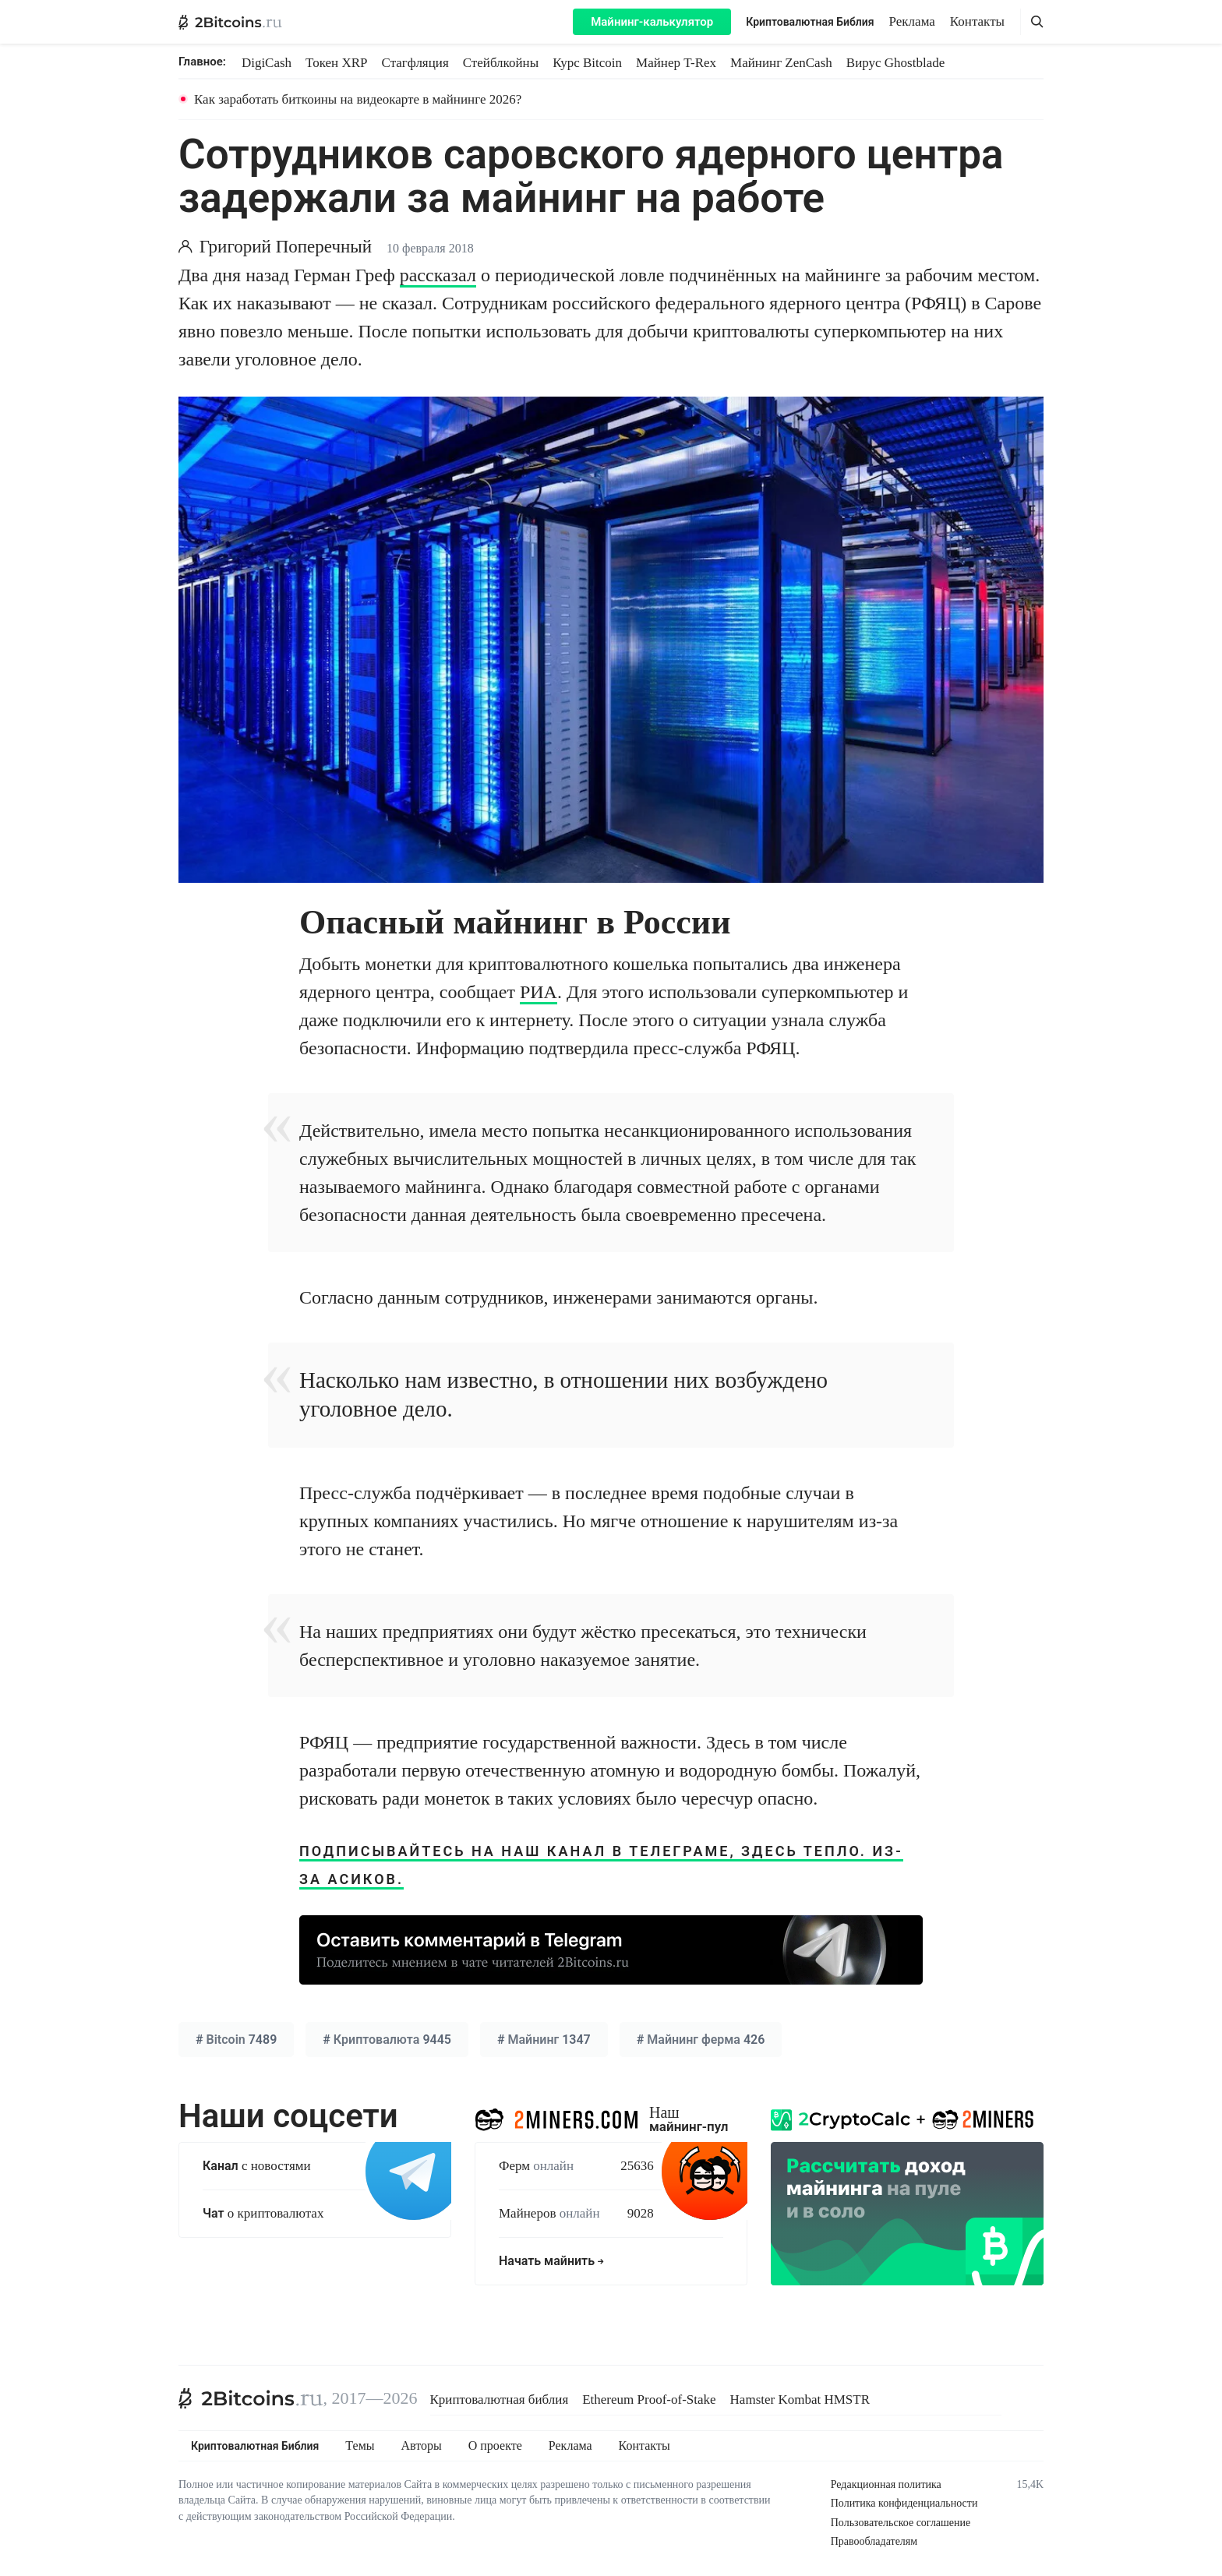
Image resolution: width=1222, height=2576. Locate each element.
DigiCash (266, 62)
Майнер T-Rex (676, 62)
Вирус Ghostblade (895, 62)
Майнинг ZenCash (781, 62)
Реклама (912, 21)
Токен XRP (336, 62)
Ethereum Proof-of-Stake (648, 2399)
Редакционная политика (886, 2484)
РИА (538, 992)
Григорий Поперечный (286, 246)
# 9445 (387, 2039)
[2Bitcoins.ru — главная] (230, 21)
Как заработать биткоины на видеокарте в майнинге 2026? (357, 99)
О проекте (495, 2446)
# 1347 (544, 2039)
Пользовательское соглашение (901, 2522)
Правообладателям (874, 2541)
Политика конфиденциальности (904, 2503)
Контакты (977, 21)
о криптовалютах (263, 2213)
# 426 (701, 2039)
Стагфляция (415, 62)
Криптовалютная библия (499, 2399)
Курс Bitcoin (587, 62)
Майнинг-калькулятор (652, 22)
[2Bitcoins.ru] (250, 2398)
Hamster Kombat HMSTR (800, 2399)
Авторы (421, 2446)
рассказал (438, 275)
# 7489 (236, 2039)
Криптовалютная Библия (810, 22)
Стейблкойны (501, 62)
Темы (359, 2446)
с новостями (257, 2165)
